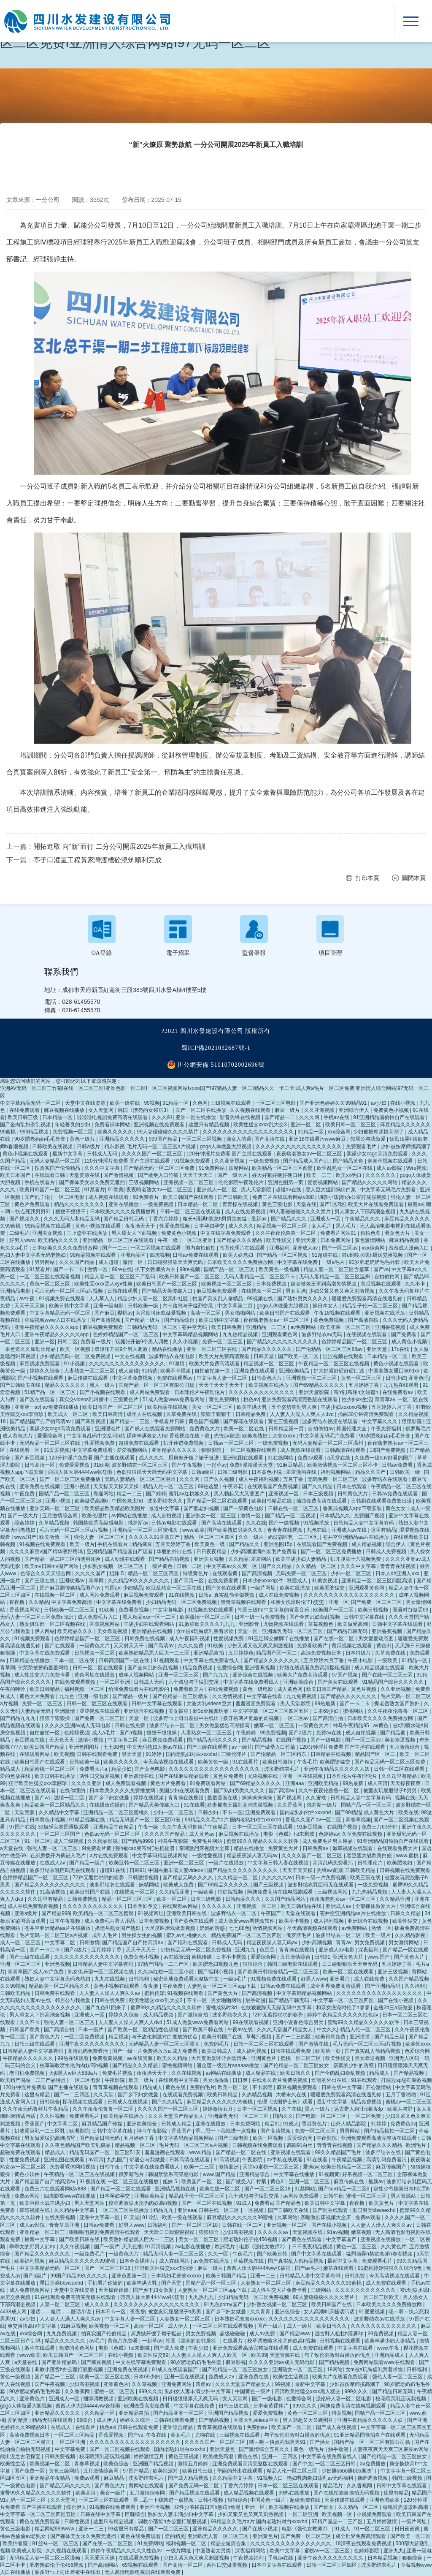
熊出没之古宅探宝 (21, 2456)
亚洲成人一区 (326, 1219)
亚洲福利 (279, 1248)
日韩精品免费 (251, 1414)
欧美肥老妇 (400, 1863)
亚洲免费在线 (254, 2377)
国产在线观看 (60, 1646)
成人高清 (377, 1783)
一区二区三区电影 (276, 1103)
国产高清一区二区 (183, 2565)
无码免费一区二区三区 (333, 1479)
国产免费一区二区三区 (377, 1602)
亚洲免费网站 (177, 2384)
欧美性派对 (166, 2471)
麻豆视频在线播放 (65, 1110)
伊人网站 (45, 1631)
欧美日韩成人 (217, 2051)
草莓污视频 (259, 2037)
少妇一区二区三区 (352, 1573)
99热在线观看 (73, 2058)
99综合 (85, 2420)
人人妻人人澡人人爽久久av (110, 1993)
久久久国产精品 (77, 1262)
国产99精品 (348, 1812)
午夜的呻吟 (13, 1689)
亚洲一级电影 (109, 1306)
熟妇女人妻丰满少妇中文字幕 (198, 2391)
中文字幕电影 (168, 1610)
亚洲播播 (360, 2037)
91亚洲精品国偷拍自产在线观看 (389, 1117)
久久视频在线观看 (251, 1110)
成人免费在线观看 (387, 2283)
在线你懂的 (73, 1790)
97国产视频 (345, 1675)
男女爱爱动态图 (376, 1638)
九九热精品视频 (240, 1334)
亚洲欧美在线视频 (138, 2399)
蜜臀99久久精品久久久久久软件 (263, 1841)
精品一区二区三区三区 (128, 1899)
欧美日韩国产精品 (327, 1689)
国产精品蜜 (393, 1733)
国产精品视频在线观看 (195, 2493)
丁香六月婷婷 (164, 1219)
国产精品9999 (138, 1841)
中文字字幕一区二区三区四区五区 (271, 1711)
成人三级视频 (69, 1841)
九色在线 (317, 1530)
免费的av (258, 2427)
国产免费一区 (30, 2471)
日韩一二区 (190, 1566)
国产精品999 (55, 1913)
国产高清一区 (189, 1581)
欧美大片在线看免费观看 (376, 1204)
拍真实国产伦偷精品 (58, 1168)
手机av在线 (337, 1117)
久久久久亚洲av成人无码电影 (78, 1725)
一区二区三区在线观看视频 (50, 1277)
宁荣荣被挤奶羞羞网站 (44, 1668)
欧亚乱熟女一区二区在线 (345, 1168)
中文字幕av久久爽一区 (232, 1566)
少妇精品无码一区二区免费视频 (76, 1356)
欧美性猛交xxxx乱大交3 (260, 1125)
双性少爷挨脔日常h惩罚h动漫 (208, 2507)
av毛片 (97, 2341)
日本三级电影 (206, 1899)
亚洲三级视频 (393, 1972)
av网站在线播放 (129, 1516)
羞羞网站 (262, 1559)
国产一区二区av (340, 1248)
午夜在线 (156, 2435)
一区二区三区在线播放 (134, 2182)
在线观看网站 (35, 1754)
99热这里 (209, 1486)
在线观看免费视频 (183, 2095)
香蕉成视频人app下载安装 (353, 1508)
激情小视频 (91, 1740)
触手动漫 (256, 2000)
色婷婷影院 (367, 2551)
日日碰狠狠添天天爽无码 (175, 1262)
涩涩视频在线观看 (343, 1356)
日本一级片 (91, 2030)
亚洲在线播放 (124, 1204)
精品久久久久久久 (65, 1385)
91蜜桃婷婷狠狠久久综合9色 (390, 2268)
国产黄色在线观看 (227, 1588)
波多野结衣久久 (165, 1501)
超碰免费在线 (305, 2500)
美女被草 (179, 1711)
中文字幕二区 (123, 1740)
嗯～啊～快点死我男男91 (278, 2442)
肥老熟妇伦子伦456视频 (250, 2239)
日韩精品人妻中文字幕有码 (364, 1523)
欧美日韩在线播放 (55, 1776)
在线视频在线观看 (367, 1334)
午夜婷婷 (246, 1733)
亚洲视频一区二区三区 (189, 1182)
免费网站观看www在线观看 (385, 2362)
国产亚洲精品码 (383, 1986)
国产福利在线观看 (188, 1943)
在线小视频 (403, 1103)
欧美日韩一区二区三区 (351, 1125)
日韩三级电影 (233, 1472)
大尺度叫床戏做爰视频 (161, 1313)
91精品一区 (176, 1103)
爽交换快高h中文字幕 (32, 2326)
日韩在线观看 (123, 1291)
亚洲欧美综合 (299, 1682)
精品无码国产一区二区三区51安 (145, 1820)
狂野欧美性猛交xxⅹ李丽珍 (38, 1783)
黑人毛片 (346, 1226)
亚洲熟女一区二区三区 (212, 1516)
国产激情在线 (314, 2044)
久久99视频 (13, 1986)
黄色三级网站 (65, 2471)
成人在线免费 (370, 1979)
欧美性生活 (13, 2464)
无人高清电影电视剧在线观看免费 (143, 2572)
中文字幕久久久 (380, 1421)
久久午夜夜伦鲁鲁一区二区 (286, 1233)
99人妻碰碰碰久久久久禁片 (168, 1132)
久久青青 (261, 2312)
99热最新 (326, 1703)
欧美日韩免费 (227, 1327)
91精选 (149, 1371)
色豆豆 (267, 1950)
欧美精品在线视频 (168, 1407)
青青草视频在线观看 (390, 1161)
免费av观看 (310, 1458)
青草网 (97, 1581)
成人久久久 (241, 1226)
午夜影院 (115, 2080)
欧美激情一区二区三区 (206, 1617)
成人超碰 (109, 1262)
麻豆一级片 (288, 1110)
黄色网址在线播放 (95, 1675)
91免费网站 (212, 1168)
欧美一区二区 (172, 1899)
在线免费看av (398, 1392)
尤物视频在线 (263, 1776)
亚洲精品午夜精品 (114, 1827)
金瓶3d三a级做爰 (393, 2008)
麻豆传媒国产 (392, 2167)
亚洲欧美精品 (294, 1371)
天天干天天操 (30, 1306)
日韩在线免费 (130, 1725)
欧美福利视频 (30, 2261)
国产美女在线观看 (338, 1682)
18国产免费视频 (388, 1450)
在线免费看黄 (224, 1581)
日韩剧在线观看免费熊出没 (382, 1501)
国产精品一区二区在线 (241, 2152)
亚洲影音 (249, 1624)
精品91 (272, 2124)
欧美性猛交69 (153, 2355)
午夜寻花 (233, 1486)
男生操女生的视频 (142, 1935)
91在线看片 (246, 1762)
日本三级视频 (319, 1494)
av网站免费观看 (301, 2196)
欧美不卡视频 (176, 1371)
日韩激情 (89, 1943)
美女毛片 (181, 2435)
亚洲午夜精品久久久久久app (47, 1327)
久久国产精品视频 (409, 1979)
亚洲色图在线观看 (244, 1458)
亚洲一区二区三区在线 (212, 1349)
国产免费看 (404, 1334)
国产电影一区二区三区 (322, 2116)
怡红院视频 (231, 1892)
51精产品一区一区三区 (50, 1392)
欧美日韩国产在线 (90, 1892)
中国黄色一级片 (253, 2391)
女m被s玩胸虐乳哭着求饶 (205, 1631)
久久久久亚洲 (87, 1783)
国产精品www (295, 2334)
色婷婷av (329, 1834)
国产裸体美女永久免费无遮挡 (92, 1182)
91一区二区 (37, 1841)
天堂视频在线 (308, 2232)
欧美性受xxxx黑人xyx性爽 (104, 1284)
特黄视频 (342, 2413)
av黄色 (381, 1725)
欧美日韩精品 (45, 1689)
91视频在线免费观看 (43, 1544)
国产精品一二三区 (130, 1421)
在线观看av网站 (180, 1906)
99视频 (151, 1103)
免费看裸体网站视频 (73, 2167)
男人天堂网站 (90, 2203)
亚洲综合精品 (178, 2427)
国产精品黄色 (348, 1161)
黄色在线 (176, 2087)
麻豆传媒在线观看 (88, 1378)
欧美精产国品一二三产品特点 (33, 2080)
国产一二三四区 (293, 2037)
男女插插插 (216, 2080)
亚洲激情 (65, 1711)
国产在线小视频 (396, 2000)
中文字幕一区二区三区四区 (344, 2000)
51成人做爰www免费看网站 (174, 1399)
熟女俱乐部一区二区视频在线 (52, 1624)
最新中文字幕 (68, 1154)
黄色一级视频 (16, 2377)
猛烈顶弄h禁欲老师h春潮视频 (380, 2254)
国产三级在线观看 (208, 1747)
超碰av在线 (288, 1190)
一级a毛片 (333, 1262)
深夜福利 (369, 1950)
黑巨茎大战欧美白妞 (369, 1856)
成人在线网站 (175, 2261)
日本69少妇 (326, 1711)
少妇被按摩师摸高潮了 (379, 1132)
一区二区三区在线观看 (104, 2500)
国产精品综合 (180, 1320)
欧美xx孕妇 (349, 1175)
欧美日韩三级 (23, 1117)
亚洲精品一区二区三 (42, 2232)
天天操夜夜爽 (406, 1783)
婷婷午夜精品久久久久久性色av (343, 2015)
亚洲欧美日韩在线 (187, 1913)
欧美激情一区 (55, 1537)
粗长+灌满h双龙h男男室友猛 (215, 1219)
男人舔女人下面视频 (134, 1233)
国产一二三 (114, 1248)
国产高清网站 (103, 2565)
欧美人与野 (400, 2109)
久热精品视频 (257, 2095)
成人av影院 (389, 1168)
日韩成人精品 (177, 2124)
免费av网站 (27, 2196)
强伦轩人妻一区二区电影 (344, 2399)
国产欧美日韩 (273, 2254)
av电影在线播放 (193, 2247)
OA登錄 (102, 953)
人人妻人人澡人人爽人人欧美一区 (209, 2355)
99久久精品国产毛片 (339, 2152)
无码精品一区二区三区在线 (50, 1443)
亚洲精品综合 (255, 2174)
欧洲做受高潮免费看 (147, 2406)
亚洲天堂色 (223, 2449)
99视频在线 (260, 1299)
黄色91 (384, 1646)
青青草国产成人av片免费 (36, 1972)
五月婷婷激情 (382, 2521)
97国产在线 (22, 1827)
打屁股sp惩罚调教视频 (406, 2080)
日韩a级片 (89, 1146)
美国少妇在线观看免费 (185, 1790)
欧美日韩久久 (296, 2073)
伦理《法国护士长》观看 (285, 2102)
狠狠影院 (412, 1421)
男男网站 (45, 1262)
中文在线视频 (130, 1356)
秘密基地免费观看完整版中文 (186, 1979)
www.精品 (201, 2152)
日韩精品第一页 (286, 1429)
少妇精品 (133, 1588)
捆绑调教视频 (99, 2399)
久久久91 (162, 1117)
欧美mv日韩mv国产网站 (52, 1566)
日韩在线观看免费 (98, 1754)
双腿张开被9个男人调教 (142, 1342)
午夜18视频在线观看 (338, 1313)
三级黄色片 (126, 1399)
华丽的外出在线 (175, 1551)
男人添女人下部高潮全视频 (366, 1212)
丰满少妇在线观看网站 (150, 1624)
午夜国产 (271, 1913)
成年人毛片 (105, 1935)
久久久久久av (277, 1877)
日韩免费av (315, 1848)
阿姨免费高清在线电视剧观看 (280, 1892)
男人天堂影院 (257, 1190)
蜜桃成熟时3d (222, 2008)
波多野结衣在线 (383, 2152)
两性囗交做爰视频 (100, 1776)
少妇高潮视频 (317, 1943)
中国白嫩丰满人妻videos (176, 1870)
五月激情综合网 (60, 1516)
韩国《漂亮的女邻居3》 (145, 1110)
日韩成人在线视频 (128, 2102)
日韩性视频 (77, 2521)
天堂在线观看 (301, 1913)
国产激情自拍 (193, 2015)
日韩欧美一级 (143, 1306)
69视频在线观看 (140, 2565)
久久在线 (256, 1523)
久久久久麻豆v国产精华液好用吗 (46, 1551)
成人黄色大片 (18, 1436)
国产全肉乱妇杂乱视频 (26, 1125)
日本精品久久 (335, 1516)
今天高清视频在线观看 (169, 1762)
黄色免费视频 (329, 1320)
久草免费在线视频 (362, 1834)
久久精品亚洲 (175, 1892)
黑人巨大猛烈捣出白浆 (331, 1190)
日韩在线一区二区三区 (294, 1508)
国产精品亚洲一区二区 (179, 2413)
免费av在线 (329, 1733)
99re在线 (122, 1269)
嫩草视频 (362, 2232)
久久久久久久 (381, 1175)
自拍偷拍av (321, 1429)
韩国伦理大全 (352, 1429)
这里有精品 (383, 1530)
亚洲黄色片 (264, 2058)
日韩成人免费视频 (387, 1551)
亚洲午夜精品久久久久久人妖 (337, 1769)
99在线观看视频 (251, 2022)
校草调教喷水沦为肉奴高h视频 (75, 2065)
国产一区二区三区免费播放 (71, 1479)
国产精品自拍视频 (170, 1559)
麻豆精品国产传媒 (103, 2124)
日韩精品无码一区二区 (153, 1327)
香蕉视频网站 (25, 1610)
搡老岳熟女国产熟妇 (397, 1703)
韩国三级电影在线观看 (293, 1964)
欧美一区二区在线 (244, 1429)
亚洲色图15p (279, 1544)
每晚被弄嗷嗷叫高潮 (406, 2507)
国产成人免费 (170, 2348)
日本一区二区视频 (258, 2109)
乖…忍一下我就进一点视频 (226, 2131)
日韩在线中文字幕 (342, 2087)
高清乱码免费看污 (333, 1863)
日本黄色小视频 (48, 1820)
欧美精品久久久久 (59, 1240)
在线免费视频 (224, 1689)
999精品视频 (35, 1132)
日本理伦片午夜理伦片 (200, 1392)
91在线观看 (364, 2080)
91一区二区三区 (373, 2529)
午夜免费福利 (386, 1429)
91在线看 (194, 1805)
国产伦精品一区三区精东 (180, 1696)
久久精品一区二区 (317, 1566)
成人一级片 (300, 2326)
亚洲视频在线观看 (291, 2152)
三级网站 (321, 2290)
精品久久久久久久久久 (80, 1204)
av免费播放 (373, 2464)
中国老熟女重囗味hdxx (394, 1371)
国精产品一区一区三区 (367, 1805)
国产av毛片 (308, 2268)
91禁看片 (94, 1190)
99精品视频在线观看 (49, 1226)
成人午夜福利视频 (259, 1479)
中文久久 (327, 2030)
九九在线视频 (110, 1979)
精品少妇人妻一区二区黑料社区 (153, 1299)
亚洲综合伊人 (354, 1110)
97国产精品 (136, 2471)
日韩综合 (50, 2102)
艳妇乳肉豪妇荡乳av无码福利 (320, 2478)
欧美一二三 (319, 1175)
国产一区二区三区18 (268, 2189)
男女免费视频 (370, 1943)
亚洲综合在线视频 (253, 1675)
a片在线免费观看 (110, 1856)
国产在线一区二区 (334, 1638)
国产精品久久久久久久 (267, 1349)
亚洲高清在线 (139, 1776)
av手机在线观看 (285, 2160)
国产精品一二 (280, 1117)
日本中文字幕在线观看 (277, 2565)
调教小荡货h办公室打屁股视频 (353, 1197)
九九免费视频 (302, 1696)
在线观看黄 (225, 1573)
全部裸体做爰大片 (376, 1906)
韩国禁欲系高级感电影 (99, 1523)
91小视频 (75, 1364)
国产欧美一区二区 (299, 1356)
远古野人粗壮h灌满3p (359, 2109)
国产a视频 (131, 1733)
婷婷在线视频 (149, 1798)
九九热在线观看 (401, 1385)
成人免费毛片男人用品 (328, 1841)
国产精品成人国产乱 (306, 1161)
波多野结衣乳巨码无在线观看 (63, 1870)
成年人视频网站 (137, 1675)
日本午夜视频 (65, 1921)
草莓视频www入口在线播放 (55, 1320)
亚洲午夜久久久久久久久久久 (92, 2044)
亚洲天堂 (306, 1240)
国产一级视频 (284, 1523)
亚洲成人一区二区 (217, 1190)
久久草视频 (145, 2384)
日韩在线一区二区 (219, 2210)
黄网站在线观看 (147, 2486)
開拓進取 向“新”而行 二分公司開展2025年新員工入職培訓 (119, 846)
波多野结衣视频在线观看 (330, 1421)
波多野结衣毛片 (282, 1769)
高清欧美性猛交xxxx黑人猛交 (308, 2391)
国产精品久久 (245, 1544)
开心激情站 (379, 2087)
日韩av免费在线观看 (196, 1255)
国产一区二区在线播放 (201, 1110)
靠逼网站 (103, 1494)
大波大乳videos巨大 (209, 1703)
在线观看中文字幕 (179, 2080)
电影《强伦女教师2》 (264, 2247)
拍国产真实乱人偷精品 (218, 1299)
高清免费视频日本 (322, 1653)
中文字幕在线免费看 (119, 1602)
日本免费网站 (336, 1240)
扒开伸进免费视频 (184, 1443)
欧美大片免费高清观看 (225, 1356)
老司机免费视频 (27, 2073)
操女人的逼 (238, 1139)
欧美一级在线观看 (183, 2217)
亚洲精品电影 (16, 1291)
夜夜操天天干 (141, 1226)
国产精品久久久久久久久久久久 (283, 1342)
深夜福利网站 (251, 2551)
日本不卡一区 (111, 2312)
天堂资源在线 (85, 1175)
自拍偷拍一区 (45, 1733)
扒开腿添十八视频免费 (356, 1559)
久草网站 (287, 2217)
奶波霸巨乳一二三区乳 (294, 1537)
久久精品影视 (103, 1841)
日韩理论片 (370, 1863)
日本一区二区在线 (75, 1660)
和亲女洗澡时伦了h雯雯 (297, 1602)
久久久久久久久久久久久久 (93, 1906)
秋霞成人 (297, 1581)
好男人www (22, 1240)
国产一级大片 (233, 1175)
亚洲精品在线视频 (152, 1631)
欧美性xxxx (418, 2044)
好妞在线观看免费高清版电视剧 (315, 1668)
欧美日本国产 (16, 1175)
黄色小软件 (27, 2174)
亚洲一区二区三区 (179, 1675)
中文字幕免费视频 (133, 1378)
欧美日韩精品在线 (272, 1501)
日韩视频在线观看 (341, 2341)
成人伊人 (178, 2326)
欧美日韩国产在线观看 (189, 1197)
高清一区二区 (206, 1313)
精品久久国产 (371, 1472)
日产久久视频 (219, 1479)
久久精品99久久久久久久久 (139, 1581)
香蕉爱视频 (111, 2435)
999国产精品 (164, 1139)
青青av (343, 1943)
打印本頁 (367, 878)
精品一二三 (129, 1494)
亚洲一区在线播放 (196, 1117)
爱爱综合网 (50, 1436)
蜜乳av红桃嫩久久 (190, 1494)
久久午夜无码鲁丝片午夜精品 (195, 1827)
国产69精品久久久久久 (319, 1385)
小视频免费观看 (374, 2514)
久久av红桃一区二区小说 (166, 1972)
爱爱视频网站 (323, 1182)
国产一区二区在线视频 (207, 2203)
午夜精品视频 (347, 2160)
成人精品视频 (367, 1544)
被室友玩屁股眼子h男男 (390, 1790)
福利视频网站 (336, 1472)
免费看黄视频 (134, 1610)
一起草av (216, 1465)
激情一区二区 (70, 1798)
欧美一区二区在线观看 (349, 1972)
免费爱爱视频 (75, 1465)
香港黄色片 (315, 2124)
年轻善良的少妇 (73, 1125)
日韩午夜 (110, 2167)
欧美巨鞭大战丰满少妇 (45, 2203)
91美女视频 (325, 1581)
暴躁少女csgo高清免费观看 (377, 1154)
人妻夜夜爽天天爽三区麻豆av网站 (391, 2449)
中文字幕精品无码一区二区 (31, 1103)
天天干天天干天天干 (222, 1385)
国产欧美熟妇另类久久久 (235, 1530)
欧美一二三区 (200, 2167)
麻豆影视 (236, 2362)
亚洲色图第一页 (286, 1182)
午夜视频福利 (249, 2558)
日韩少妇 (396, 1378)
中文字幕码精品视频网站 (190, 1334)
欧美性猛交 (279, 1240)
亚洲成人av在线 (349, 1530)
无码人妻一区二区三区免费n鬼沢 (37, 1617)
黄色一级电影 (258, 1689)
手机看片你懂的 (105, 2283)
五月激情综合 (405, 1747)
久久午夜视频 (75, 2247)
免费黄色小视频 (391, 1110)
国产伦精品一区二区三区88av (330, 1349)
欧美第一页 (328, 2051)
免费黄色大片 (205, 1429)
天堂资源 (25, 1812)
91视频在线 (92, 2182)
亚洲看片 (340, 1979)
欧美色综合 (116, 2464)
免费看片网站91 (339, 1233)
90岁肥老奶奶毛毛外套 (40, 1139)
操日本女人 (326, 1306)
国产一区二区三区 (169, 2529)
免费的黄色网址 (77, 2348)
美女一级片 (113, 2493)
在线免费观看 (25, 1110)
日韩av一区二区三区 (231, 1443)
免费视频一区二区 (73, 1132)
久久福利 (415, 1986)
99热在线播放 (294, 2493)
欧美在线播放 (295, 1588)
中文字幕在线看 (265, 1696)
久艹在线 (291, 2109)
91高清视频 (53, 1892)
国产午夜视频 (187, 1465)
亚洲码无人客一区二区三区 (219, 2536)
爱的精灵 (18, 2420)
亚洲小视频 (77, 1486)
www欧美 (29, 2355)
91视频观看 (167, 1660)
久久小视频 (186, 1342)
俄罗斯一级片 (322, 1805)
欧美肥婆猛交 (330, 1588)
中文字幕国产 (342, 2239)
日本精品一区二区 (198, 1204)
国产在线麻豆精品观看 (184, 1776)
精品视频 (118, 2037)
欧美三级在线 (366, 1877)
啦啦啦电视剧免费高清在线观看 (113, 1117)
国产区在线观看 (37, 1399)
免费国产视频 (370, 1516)
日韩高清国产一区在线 (125, 1660)
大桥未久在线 (292, 2095)
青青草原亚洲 (65, 2225)
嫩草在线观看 (339, 2268)
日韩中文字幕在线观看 (398, 1624)
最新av (415, 1204)
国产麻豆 (104, 1313)
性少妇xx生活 (357, 1399)
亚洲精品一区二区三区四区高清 (377, 1581)
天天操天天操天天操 (116, 1486)
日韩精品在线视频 (331, 1754)
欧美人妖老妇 (238, 1255)
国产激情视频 (119, 1175)
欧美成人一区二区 (68, 1414)
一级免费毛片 (90, 2254)
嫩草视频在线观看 (353, 1848)
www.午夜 (389, 2348)
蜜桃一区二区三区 (301, 2058)
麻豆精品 (114, 2478)
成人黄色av (202, 1834)
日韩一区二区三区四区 (332, 2565)
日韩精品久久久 (243, 1899)
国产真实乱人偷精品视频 (373, 2051)
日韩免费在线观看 (55, 1993)
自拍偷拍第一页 (212, 1371)
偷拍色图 (371, 1233)
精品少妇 (121, 1769)
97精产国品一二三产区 (164, 1964)
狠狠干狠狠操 (55, 1718)
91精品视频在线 (88, 1820)
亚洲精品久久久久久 (122, 1139)
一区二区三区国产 (60, 1834)
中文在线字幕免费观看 (226, 1233)
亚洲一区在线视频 (303, 1776)
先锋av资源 (227, 1436)
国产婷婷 (156, 1494)
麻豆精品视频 (405, 1240)
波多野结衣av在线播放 (380, 2319)
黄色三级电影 (278, 1204)
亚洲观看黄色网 (280, 1334)
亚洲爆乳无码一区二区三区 (293, 1631)
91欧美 (115, 1190)
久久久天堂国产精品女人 (285, 2030)
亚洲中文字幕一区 (100, 2217)
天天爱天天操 (100, 2558)
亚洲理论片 (108, 1429)
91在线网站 (281, 1458)
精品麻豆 (142, 1544)
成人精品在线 (261, 2073)
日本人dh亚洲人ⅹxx (398, 1573)
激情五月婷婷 (193, 2464)
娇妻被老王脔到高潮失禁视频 (324, 1284)
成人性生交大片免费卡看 (42, 1675)
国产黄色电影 (150, 1769)
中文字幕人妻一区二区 (222, 1378)
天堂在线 (306, 1204)
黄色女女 (396, 1508)
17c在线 (401, 1349)
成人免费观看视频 (126, 1783)
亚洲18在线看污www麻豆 (318, 1139)
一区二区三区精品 (75, 2435)
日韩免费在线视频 (145, 1638)
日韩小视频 (211, 2500)
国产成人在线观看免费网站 (155, 1429)
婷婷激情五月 (218, 2109)
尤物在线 (205, 2435)
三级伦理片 (234, 1754)
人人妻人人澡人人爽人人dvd (302, 1414)
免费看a (263, 2203)
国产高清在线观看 (222, 1523)
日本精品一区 (58, 1117)
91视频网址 (151, 1913)
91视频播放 (317, 1523)
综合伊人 (396, 1544)
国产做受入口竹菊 (159, 1175)
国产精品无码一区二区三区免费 (160, 1168)
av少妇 (379, 1103)
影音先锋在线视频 (241, 1117)
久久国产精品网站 (286, 1899)
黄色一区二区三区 (50, 1284)
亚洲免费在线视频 (40, 1486)
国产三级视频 (269, 1885)
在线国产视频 (292, 1740)
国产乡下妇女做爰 (109, 1798)
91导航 (150, 2217)
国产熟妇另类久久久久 (303, 1299)
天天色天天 (62, 1740)
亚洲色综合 (288, 2312)
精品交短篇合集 (229, 2543)
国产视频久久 (25, 1219)
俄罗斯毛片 (418, 1429)
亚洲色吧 (418, 1378)
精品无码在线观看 (53, 2420)
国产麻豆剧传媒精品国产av (71, 1588)
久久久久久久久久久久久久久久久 (127, 1364)
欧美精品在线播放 (124, 2116)
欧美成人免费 (179, 1885)
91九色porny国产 (224, 2304)
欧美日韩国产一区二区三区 (50, 1190)
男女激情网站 (404, 1943)
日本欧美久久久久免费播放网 (123, 1212)
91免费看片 (146, 1197)
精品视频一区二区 (136, 2145)
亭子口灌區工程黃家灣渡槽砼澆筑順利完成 (97, 860)
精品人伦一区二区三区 (169, 1486)
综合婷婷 (25, 1523)
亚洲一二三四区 (280, 2456)
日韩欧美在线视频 (53, 1146)
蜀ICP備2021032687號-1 (215, 1048)
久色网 (200, 1103)
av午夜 (27, 1299)
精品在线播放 (168, 1349)
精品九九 (164, 2210)
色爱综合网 (229, 1668)
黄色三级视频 (284, 1421)
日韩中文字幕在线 (365, 1617)
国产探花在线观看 (244, 1421)
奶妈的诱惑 (213, 1928)
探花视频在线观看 (83, 2102)
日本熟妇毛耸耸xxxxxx (177, 2276)
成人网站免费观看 (150, 1392)
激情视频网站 (268, 1928)
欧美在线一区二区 (220, 2189)
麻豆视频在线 (30, 1740)
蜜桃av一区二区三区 (409, 2102)
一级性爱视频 (208, 1856)
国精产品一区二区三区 (230, 1269)
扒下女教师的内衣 (156, 1269)
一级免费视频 (265, 1161)
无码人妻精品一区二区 (55, 1161)
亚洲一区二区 (306, 1125)
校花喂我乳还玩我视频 (401, 2399)
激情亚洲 (229, 2167)
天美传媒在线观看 (345, 2500)
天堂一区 (248, 1631)
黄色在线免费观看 (40, 2521)
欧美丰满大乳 (252, 1407)
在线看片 (233, 2341)
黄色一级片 (83, 1139)
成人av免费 (262, 2334)
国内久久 (283, 2116)
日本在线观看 (352, 1486)
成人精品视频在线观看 (380, 1668)
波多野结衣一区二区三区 (140, 1465)
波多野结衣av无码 (323, 1334)
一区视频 (254, 2210)
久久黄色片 (393, 2247)
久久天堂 (104, 2095)
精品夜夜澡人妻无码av (253, 1856)
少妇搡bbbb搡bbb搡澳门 (349, 2471)
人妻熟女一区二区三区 (90, 1371)
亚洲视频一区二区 (257, 1906)
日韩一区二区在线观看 (98, 1668)
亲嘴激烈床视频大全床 (205, 1848)
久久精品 (238, 1559)
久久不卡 (416, 1284)
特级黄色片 (196, 1573)
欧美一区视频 (76, 1349)
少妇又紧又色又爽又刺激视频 (342, 1291)
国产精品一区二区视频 (283, 1255)
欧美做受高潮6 (92, 1501)
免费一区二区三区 (223, 1342)
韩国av (112, 1588)
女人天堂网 (101, 1110)
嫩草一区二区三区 (275, 1725)
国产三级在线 (40, 1581)
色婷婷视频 (76, 1733)
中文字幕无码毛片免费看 (388, 1190)
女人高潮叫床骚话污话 (330, 2312)
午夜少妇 (199, 2348)
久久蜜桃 (316, 1798)
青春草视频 (358, 1820)
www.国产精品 (220, 2174)
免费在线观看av (175, 1378)
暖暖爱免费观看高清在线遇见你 (368, 1299)
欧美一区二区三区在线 (105, 2377)
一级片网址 (263, 1588)
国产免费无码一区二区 (194, 2486)
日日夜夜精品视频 (313, 2247)
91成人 (291, 2124)
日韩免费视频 (83, 1899)
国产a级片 (301, 1733)
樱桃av (125, 1313)
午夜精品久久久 (363, 1219)
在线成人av (53, 1863)
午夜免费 (25, 1494)
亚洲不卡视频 (155, 2507)
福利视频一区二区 (85, 1689)
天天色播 (132, 2247)
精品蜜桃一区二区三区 (50, 1769)
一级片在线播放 (226, 1863)
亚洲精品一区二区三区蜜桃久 (145, 1530)
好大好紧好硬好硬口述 (278, 1175)
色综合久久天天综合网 (46, 1573)
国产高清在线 (270, 1139)
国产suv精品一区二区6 (344, 2189)
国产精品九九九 (18, 1718)
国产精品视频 (257, 1740)
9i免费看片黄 (97, 1848)
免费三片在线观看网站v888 (283, 1197)
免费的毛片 (217, 2044)
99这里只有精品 (126, 2529)
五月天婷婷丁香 (173, 1544)
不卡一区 (232, 1812)
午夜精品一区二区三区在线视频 (334, 1364)
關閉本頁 (414, 878)
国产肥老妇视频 (202, 1508)
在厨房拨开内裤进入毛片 (58, 1856)
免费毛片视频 (118, 2073)
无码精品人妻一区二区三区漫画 (165, 2044)
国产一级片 (106, 2247)
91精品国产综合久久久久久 (393, 1682)
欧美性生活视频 (291, 2377)
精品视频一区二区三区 (282, 1226)
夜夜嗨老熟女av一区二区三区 (310, 1154)
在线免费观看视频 (76, 1682)
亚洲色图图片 (84, 1747)
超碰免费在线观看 (139, 1443)
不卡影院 (263, 2087)
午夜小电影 (361, 1660)
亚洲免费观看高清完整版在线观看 (300, 1399)
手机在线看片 (40, 1182)
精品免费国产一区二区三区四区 (247, 1935)
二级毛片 (19, 1233)
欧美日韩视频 (373, 1610)
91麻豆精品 (290, 1465)
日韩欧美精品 (361, 1870)
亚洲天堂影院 (314, 1392)
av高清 (96, 2160)
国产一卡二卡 (69, 1269)
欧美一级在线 (125, 1103)
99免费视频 (273, 1733)
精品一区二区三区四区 (210, 1537)
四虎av (203, 2384)
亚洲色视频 (57, 1964)
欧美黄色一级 (210, 1544)
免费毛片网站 (208, 1841)
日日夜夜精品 (212, 1551)
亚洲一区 (45, 1342)
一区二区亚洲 (198, 1240)
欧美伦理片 (95, 1516)
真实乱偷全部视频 (235, 1595)
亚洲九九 (245, 1950)
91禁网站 (304, 2189)
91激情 (177, 1364)
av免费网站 (304, 1327)
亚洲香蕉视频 (391, 1327)
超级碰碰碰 (233, 2334)
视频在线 (405, 1798)
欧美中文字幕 (285, 2551)
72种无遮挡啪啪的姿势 (99, 1877)
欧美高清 (86, 2493)
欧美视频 (64, 1754)
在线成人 (61, 2427)
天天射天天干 (129, 1646)
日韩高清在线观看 (346, 1450)
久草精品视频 (54, 1523)
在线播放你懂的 (107, 1805)
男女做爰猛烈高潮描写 (225, 1725)
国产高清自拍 (364, 1320)
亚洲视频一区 (284, 1494)
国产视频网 (289, 1798)
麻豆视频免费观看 (217, 1291)
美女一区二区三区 (213, 1407)
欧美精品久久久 (75, 1631)
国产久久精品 (318, 1486)
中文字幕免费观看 (93, 1450)
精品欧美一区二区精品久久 (55, 1805)
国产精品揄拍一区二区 (390, 2131)
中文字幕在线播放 (295, 2174)
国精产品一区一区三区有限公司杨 (157, 1385)
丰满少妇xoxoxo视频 (344, 1407)
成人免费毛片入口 (98, 1617)
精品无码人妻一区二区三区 (174, 2254)
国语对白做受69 (411, 1610)
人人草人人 (101, 1299)
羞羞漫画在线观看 (165, 2152)
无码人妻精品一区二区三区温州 (335, 1277)
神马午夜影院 (173, 1841)
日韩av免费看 (398, 1465)
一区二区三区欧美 (379, 2297)
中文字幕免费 (70, 2449)
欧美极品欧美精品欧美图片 (115, 1508)
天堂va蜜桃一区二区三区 (271, 2167)
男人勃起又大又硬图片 (240, 1494)
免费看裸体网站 (112, 1125)
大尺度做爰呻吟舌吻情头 (219, 2058)
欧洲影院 (79, 2131)
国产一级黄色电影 (244, 1508)
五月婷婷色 (241, 1653)
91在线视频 (182, 1595)
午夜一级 (168, 1240)
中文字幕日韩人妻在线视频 (279, 1863)
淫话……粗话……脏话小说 (61, 2312)
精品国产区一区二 (277, 1653)
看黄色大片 (398, 1233)
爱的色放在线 (16, 1776)
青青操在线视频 (240, 1204)
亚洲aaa (295, 1783)
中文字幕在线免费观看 (45, 1653)
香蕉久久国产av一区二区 (314, 1820)
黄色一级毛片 (309, 2449)
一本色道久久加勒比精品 (28, 1349)
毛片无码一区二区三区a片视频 (162, 1146)
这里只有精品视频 (209, 1125)
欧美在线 (408, 1812)
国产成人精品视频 (189, 2478)
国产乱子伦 (37, 1197)
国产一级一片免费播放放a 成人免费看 (155, 2051)
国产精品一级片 (142, 1320)
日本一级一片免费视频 (260, 1617)
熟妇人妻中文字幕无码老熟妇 (33, 1255)
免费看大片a (94, 1769)
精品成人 (11, 1769)
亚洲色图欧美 (385, 2500)
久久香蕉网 (290, 1805)
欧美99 (259, 2355)
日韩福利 (139, 1979)
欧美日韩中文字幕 (70, 1306)
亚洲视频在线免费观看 (160, 1125)
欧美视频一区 (338, 2514)
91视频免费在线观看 (62, 1299)
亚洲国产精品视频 (229, 2413)
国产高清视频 (106, 1320)
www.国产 (25, 1537)
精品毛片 (333, 2486)
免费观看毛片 (362, 1146)
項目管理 (330, 953)
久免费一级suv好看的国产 (384, 1458)
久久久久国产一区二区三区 (153, 1154)
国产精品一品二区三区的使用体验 (63, 1559)
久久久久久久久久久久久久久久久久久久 (248, 1132)
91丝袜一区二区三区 (56, 2543)
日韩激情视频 (143, 1877)
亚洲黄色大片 (348, 1957)
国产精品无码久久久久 (213, 1740)
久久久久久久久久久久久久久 (262, 1392)
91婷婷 (154, 1754)
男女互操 (296, 1291)
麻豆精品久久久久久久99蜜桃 (220, 2102)
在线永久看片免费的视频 (280, 2080)
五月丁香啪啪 (401, 2095)
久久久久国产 (91, 1573)
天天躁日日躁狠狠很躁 (170, 2232)
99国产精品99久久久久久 (80, 2276)
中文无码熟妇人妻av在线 (155, 1747)
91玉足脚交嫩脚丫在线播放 (279, 1638)
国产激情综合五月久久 (265, 2449)
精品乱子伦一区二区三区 (370, 1306)
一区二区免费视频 (85, 2037)
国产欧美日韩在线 (203, 2030)
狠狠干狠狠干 (71, 1212)
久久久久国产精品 (165, 1834)
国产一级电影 (326, 1740)
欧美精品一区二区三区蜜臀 (283, 1168)
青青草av (385, 1399)
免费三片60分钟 (380, 1827)
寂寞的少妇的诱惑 (354, 2065)
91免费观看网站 (208, 1783)
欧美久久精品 (173, 2058)
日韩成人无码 (103, 1154)
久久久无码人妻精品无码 (72, 1219)
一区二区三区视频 (202, 1139)
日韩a (204, 1595)
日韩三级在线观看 (35, 2044)
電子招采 (178, 953)
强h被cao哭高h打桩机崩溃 (145, 1848)
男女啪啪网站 (240, 1313)
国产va (381, 1269)
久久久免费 (191, 1646)
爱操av (311, 2167)
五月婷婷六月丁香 (392, 1407)
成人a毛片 (104, 1733)
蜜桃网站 (353, 1711)
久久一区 (219, 2254)
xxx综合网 (339, 1132)
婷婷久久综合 (45, 1371)
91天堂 (131, 2217)
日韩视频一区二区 (95, 1653)
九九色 (67, 1696)
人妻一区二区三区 (60, 2304)
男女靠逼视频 (370, 2058)
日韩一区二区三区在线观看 (191, 1212)
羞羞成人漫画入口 (409, 1248)
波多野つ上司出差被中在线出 (186, 1718)
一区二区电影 (70, 1197)
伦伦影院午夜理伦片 (241, 1182)
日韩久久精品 (406, 1913)
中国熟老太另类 (213, 2551)
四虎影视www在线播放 (70, 2196)
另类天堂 (132, 1754)
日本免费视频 (272, 1284)
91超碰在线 (325, 1255)
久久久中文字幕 (102, 1168)
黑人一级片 (102, 1385)
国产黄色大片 (410, 1957)
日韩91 (137, 1870)
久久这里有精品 (399, 1776)
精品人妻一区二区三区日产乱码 (120, 1277)
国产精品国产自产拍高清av (41, 1421)
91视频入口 (270, 2478)
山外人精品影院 (349, 2124)
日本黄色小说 (267, 1472)
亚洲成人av (305, 1248)
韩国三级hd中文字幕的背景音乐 (274, 1610)
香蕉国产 (34, 2124)
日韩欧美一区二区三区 (70, 1610)
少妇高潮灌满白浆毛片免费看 (264, 1551)
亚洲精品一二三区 (267, 1327)
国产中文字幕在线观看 (317, 2254)
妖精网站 (239, 1168)
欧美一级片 (82, 1544)
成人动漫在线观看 (125, 1559)
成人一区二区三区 (21, 1943)
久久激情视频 (228, 1696)
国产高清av (161, 1646)
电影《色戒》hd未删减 (289, 1834)
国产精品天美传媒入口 (168, 1291)
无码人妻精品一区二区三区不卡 (260, 1277)
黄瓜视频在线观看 (381, 1284)
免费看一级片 (96, 1342)
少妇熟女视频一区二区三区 (114, 1566)
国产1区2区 (332, 1204)
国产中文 (302, 2464)
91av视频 (337, 2232)
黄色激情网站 (370, 1240)
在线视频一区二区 (262, 1291)
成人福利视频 (329, 1921)
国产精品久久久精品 (239, 1240)
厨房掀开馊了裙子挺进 (194, 1458)
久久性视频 (53, 2116)
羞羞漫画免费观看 (256, 1703)
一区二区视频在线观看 (156, 1248)
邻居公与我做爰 (368, 1139)
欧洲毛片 (416, 2145)
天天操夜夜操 (114, 2290)
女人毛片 (322, 1226)
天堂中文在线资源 (86, 1103)
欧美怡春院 (16, 2543)
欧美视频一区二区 (110, 2326)
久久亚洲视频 (320, 1110)
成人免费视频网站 (30, 2290)
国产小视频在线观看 (41, 1378)
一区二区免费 (366, 2116)
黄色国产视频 (204, 1421)
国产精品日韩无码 (124, 1219)
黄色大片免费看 (37, 1696)
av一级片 (242, 1747)
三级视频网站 (144, 1182)
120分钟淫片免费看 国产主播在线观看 (230, 1154)
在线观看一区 (25, 1450)
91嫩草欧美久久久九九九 (207, 1624)
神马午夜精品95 (351, 1725)
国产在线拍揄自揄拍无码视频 (347, 2493)
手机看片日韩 (170, 1421)
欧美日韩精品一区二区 (347, 2167)
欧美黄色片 (382, 2203)
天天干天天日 (198, 1175)
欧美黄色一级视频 (279, 1269)
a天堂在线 (339, 1458)
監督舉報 (254, 953)
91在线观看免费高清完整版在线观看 (76, 2297)
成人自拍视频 (167, 1516)
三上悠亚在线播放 (87, 1233)
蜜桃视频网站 (178, 2065)
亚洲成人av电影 (337, 1950)
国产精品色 (288, 2203)
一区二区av (296, 1718)
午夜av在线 (240, 2030)
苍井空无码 (195, 1327)
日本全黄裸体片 (137, 2261)
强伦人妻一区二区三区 (100, 1537)
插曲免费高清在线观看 (322, 1501)
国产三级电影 (234, 2138)
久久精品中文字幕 (60, 1812)
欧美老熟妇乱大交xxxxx (269, 1436)
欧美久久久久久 (115, 1132)
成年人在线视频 (145, 1414)
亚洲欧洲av (72, 1581)
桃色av (251, 1399)
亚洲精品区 (133, 1255)
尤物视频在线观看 (284, 1624)
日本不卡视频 (232, 1957)
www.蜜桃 (408, 1856)
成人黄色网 (290, 1689)
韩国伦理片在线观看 (242, 1248)
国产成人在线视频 (337, 2427)
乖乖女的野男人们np (33, 2247)
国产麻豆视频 (91, 1421)
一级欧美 (388, 1660)
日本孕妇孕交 (210, 1226)
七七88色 (113, 1747)
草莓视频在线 (35, 2210)
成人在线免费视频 (246, 1212)
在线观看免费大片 (398, 1848)
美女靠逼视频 (113, 1631)
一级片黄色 (160, 1566)
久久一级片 (251, 1537)
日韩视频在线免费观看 (405, 1870)
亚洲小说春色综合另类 (299, 2022)
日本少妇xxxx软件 (263, 1581)
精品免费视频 (198, 1668)
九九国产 (117, 2160)
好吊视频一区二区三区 (368, 2174)
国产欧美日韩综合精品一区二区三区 (279, 1972)
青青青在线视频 (285, 1530)
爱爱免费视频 (268, 2413)
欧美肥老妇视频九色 (216, 1964)
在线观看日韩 (50, 1175)
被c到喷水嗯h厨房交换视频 (373, 1255)
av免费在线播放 (61, 1407)
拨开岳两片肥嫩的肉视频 (251, 1718)
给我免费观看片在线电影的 (139, 1689)
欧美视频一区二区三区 (227, 1284)
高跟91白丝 (300, 2145)
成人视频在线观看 (109, 1197)
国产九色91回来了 (106, 2008)
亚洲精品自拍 (209, 1653)
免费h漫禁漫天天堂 (252, 1465)
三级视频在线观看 (231, 1103)
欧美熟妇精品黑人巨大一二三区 (155, 1653)
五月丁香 (294, 1479)
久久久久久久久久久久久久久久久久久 (299, 1146)
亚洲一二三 (263, 2276)
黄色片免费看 (229, 1776)
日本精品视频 (383, 2558)
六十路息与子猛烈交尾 (188, 1306)
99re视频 (416, 1168)
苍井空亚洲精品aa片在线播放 (357, 1537)
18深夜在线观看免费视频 (364, 2543)
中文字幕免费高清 (72, 1602)
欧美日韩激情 (278, 1762)
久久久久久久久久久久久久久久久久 (310, 2319)
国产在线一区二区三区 (388, 1675)
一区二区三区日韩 (336, 2464)
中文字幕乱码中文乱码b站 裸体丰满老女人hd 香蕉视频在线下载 (139, 1436)
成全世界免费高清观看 (336, 1986)
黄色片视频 (364, 1689)
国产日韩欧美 (233, 1197)
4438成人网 (14, 2312)
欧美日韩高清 (108, 1414)
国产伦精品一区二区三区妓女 (296, 2065)
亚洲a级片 (26, 1913)
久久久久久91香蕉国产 (155, 1537)
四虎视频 (160, 1255)
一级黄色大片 (95, 1646)
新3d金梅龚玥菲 (211, 1711)
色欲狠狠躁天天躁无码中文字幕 (152, 1472)
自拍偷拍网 (387, 1277)
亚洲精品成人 (390, 2355)
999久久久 (150, 2391)
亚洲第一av (27, 1407)
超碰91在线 (113, 1870)
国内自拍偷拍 (201, 1248)
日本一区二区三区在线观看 (263, 1827)
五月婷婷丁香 (364, 1385)
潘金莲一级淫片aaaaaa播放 (228, 2065)
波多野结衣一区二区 (172, 1725)
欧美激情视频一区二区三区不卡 (343, 1465)
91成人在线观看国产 (176, 2369)
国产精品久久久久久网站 (370, 1182)
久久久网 (310, 1117)
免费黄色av (403, 2124)
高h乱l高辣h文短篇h (356, 1392)
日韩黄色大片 (267, 1378)
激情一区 (133, 1262)
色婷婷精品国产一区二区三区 (126, 1334)
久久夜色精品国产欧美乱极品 (78, 2145)
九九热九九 (202, 2297)
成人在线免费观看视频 (33, 1906)
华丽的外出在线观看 (240, 2471)
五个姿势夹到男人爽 (294, 1407)
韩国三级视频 (408, 2478)
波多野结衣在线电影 (172, 1356)
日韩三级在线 (234, 2406)
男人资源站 (404, 2196)
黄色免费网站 (224, 1399)
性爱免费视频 (175, 1226)
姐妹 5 (117, 1573)
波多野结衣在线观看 (385, 1479)
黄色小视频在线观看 (26, 1154)
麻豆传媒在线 (349, 2182)
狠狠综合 (253, 1964)
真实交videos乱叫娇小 (85, 1399)
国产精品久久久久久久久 (271, 1660)
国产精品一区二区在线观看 (217, 1501)
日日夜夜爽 (407, 2529)
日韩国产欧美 (25, 2030)
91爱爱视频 (57, 1450)
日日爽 (240, 2080)
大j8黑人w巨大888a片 (74, 2073)
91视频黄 (329, 2174)
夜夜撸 (17, 1602)
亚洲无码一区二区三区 (55, 1508)
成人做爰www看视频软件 (247, 1921)
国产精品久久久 (289, 1219)
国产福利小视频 (216, 1972)
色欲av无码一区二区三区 (113, 1834)
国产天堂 (172, 2283)
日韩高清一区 (40, 1465)
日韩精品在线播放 (30, 1660)
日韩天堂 (264, 1356)
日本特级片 (359, 1653)
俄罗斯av (138, 1523)
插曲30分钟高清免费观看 (367, 1414)
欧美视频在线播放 (269, 1385)
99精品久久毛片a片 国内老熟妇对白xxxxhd (234, 1820)
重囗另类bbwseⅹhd (374, 2210)
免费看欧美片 (313, 1646)
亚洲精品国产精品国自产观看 (120, 1551)
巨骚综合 (135, 2514)
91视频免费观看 (193, 1161)
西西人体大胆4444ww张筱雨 (80, 1472)
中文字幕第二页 (235, 1306)
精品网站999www (55, 2529)
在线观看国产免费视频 (273, 1486)
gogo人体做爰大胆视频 (226, 1146)
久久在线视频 (187, 2073)
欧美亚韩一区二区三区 (346, 1327)
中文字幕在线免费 (298, 1262)
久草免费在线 (182, 1414)
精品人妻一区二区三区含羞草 (336, 1269)
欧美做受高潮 (353, 1624)
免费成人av (221, 2377)
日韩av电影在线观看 (174, 1523)
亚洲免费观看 (261, 1812)
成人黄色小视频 (410, 1342)
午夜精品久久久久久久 (28, 2058)
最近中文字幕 (165, 1508)
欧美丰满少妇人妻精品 (301, 1559)
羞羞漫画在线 (302, 1472)
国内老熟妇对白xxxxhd (192, 1754)
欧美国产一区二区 (334, 1610)
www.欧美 (193, 1530)
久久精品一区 (100, 2413)
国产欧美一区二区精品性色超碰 (144, 2030)
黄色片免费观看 (32, 1204)
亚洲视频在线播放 (385, 1313)
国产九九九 (216, 1675)
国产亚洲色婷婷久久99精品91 (334, 1103)
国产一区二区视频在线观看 (120, 2449)
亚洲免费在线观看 (255, 1371)
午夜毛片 (307, 1762)
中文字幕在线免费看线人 (212, 1660)
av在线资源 (176, 1957)
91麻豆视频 (310, 1827)
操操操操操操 (257, 1798)
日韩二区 (67, 1342)
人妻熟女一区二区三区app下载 (222, 1986)
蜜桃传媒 (202, 1957)
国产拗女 (320, 2442)
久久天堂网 (63, 2500)
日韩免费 (355, 2276)
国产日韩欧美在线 (21, 1385)
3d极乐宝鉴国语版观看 (64, 1827)
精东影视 (114, 1146)
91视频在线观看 (186, 1993)
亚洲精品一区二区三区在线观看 (119, 1240)
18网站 (335, 2369)
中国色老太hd (128, 1501)
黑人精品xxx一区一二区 (149, 1617)
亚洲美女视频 (48, 1233)
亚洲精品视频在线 (176, 2189)
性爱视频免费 (100, 1443)
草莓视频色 (321, 1624)
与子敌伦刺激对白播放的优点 (165, 2037)
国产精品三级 (390, 2037)
